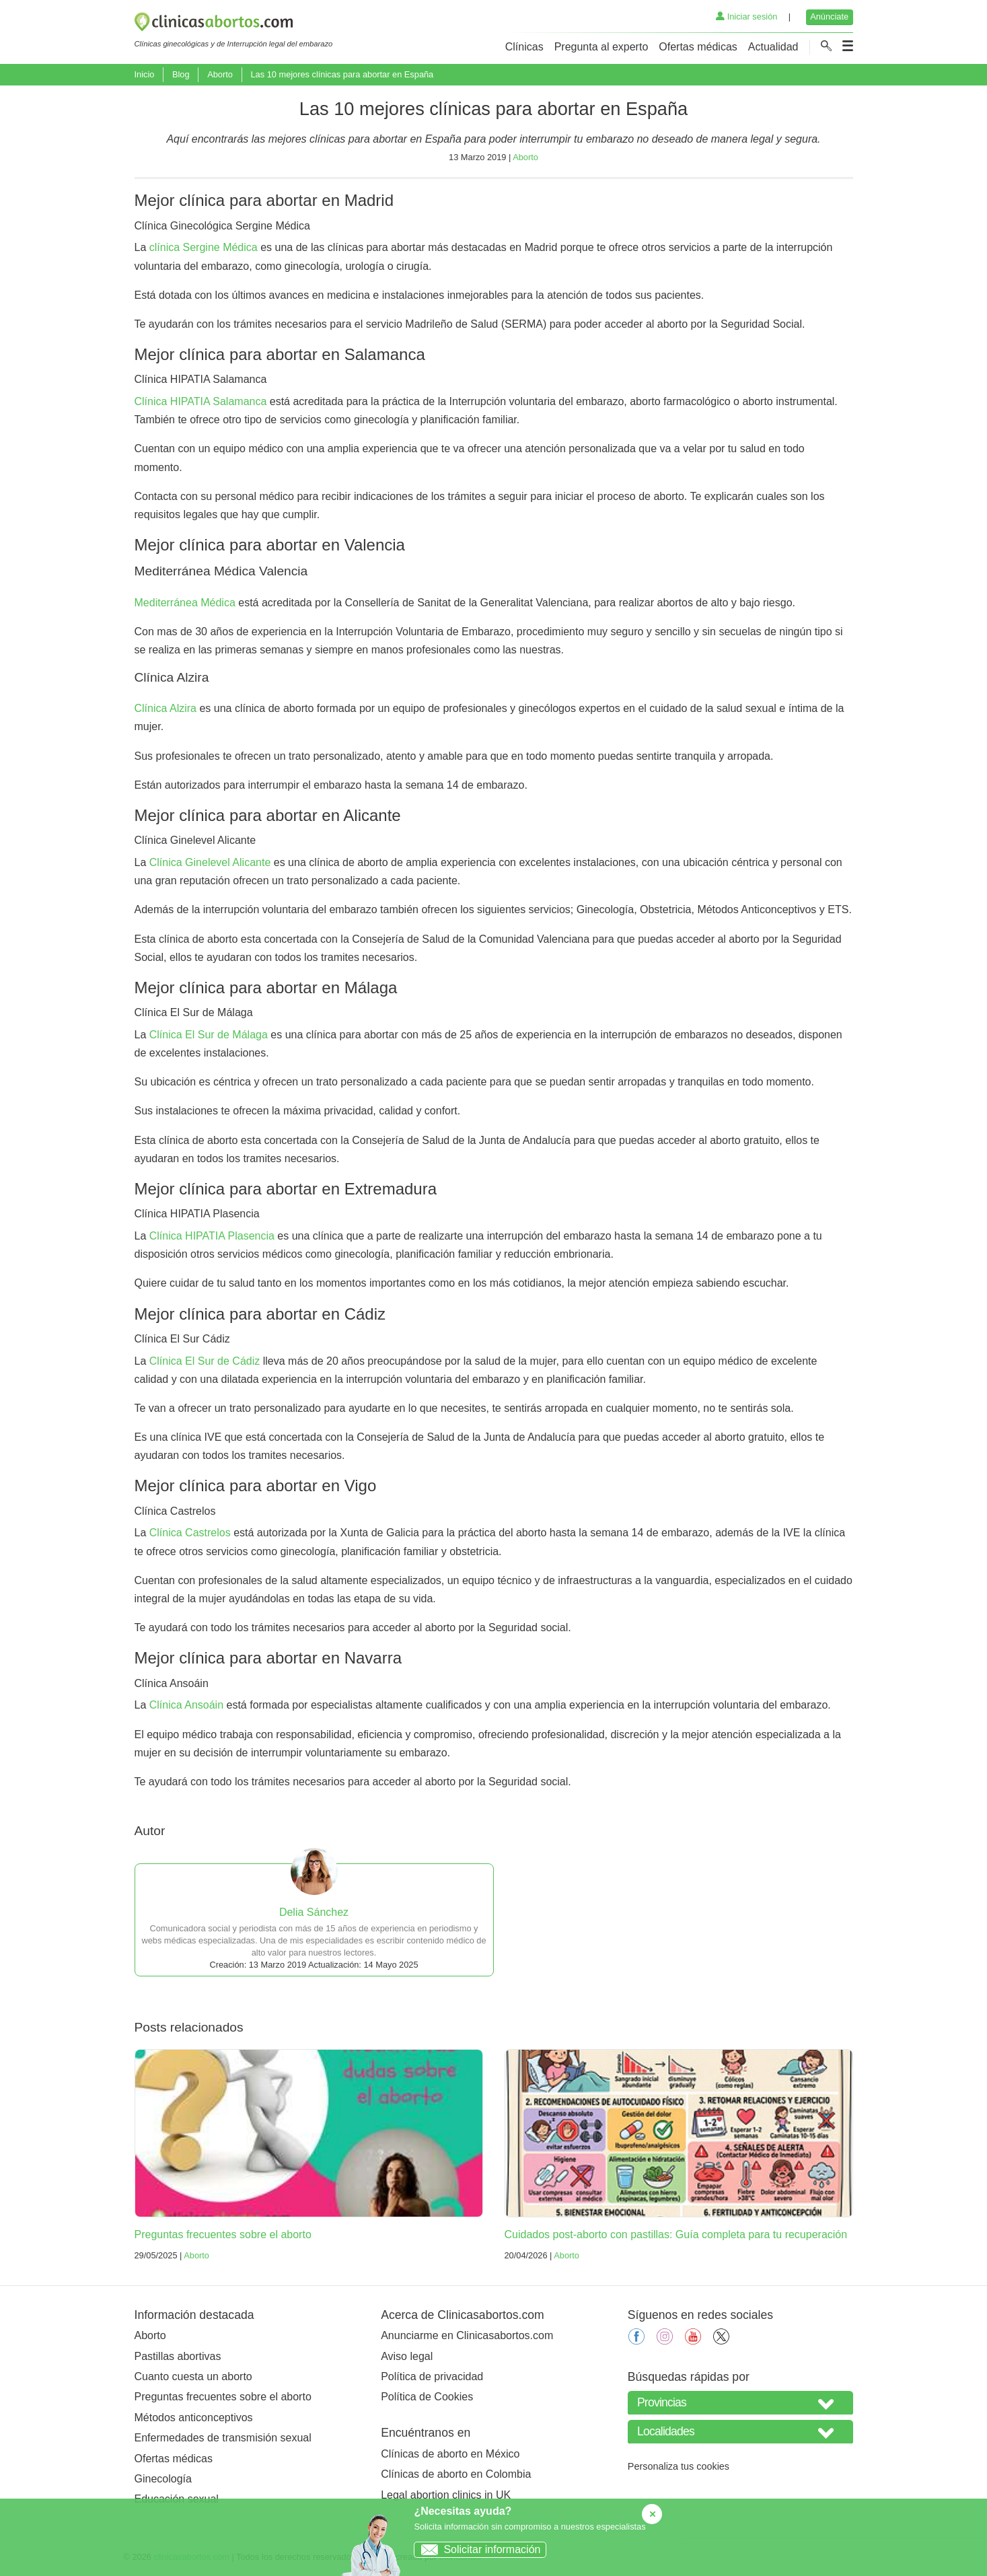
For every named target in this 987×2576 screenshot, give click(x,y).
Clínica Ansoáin (186, 1705)
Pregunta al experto (601, 46)
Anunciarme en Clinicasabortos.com (467, 2335)
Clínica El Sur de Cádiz (204, 1361)
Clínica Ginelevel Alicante (210, 862)
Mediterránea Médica (185, 602)
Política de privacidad (432, 2376)
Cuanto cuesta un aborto (193, 2376)
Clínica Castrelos (190, 1532)
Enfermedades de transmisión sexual (223, 2437)
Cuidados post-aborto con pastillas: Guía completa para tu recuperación (676, 2234)
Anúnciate (829, 16)
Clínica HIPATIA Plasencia (212, 1236)
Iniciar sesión (746, 16)
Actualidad (773, 46)
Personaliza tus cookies (678, 2466)
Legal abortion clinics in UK (446, 2495)
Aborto (220, 74)
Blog (181, 74)
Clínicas (524, 46)
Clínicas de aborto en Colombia (456, 2474)
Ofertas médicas (698, 46)
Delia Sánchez (314, 1912)
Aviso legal (407, 2356)
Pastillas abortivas (178, 2356)
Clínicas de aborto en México (450, 2454)
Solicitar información (477, 2549)
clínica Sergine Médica (203, 247)
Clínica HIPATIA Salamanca (201, 401)
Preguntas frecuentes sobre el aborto (223, 2234)
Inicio (145, 74)
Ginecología (163, 2478)
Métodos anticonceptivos (194, 2417)
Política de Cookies (427, 2396)
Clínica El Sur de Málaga (208, 1034)
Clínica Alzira (165, 708)
